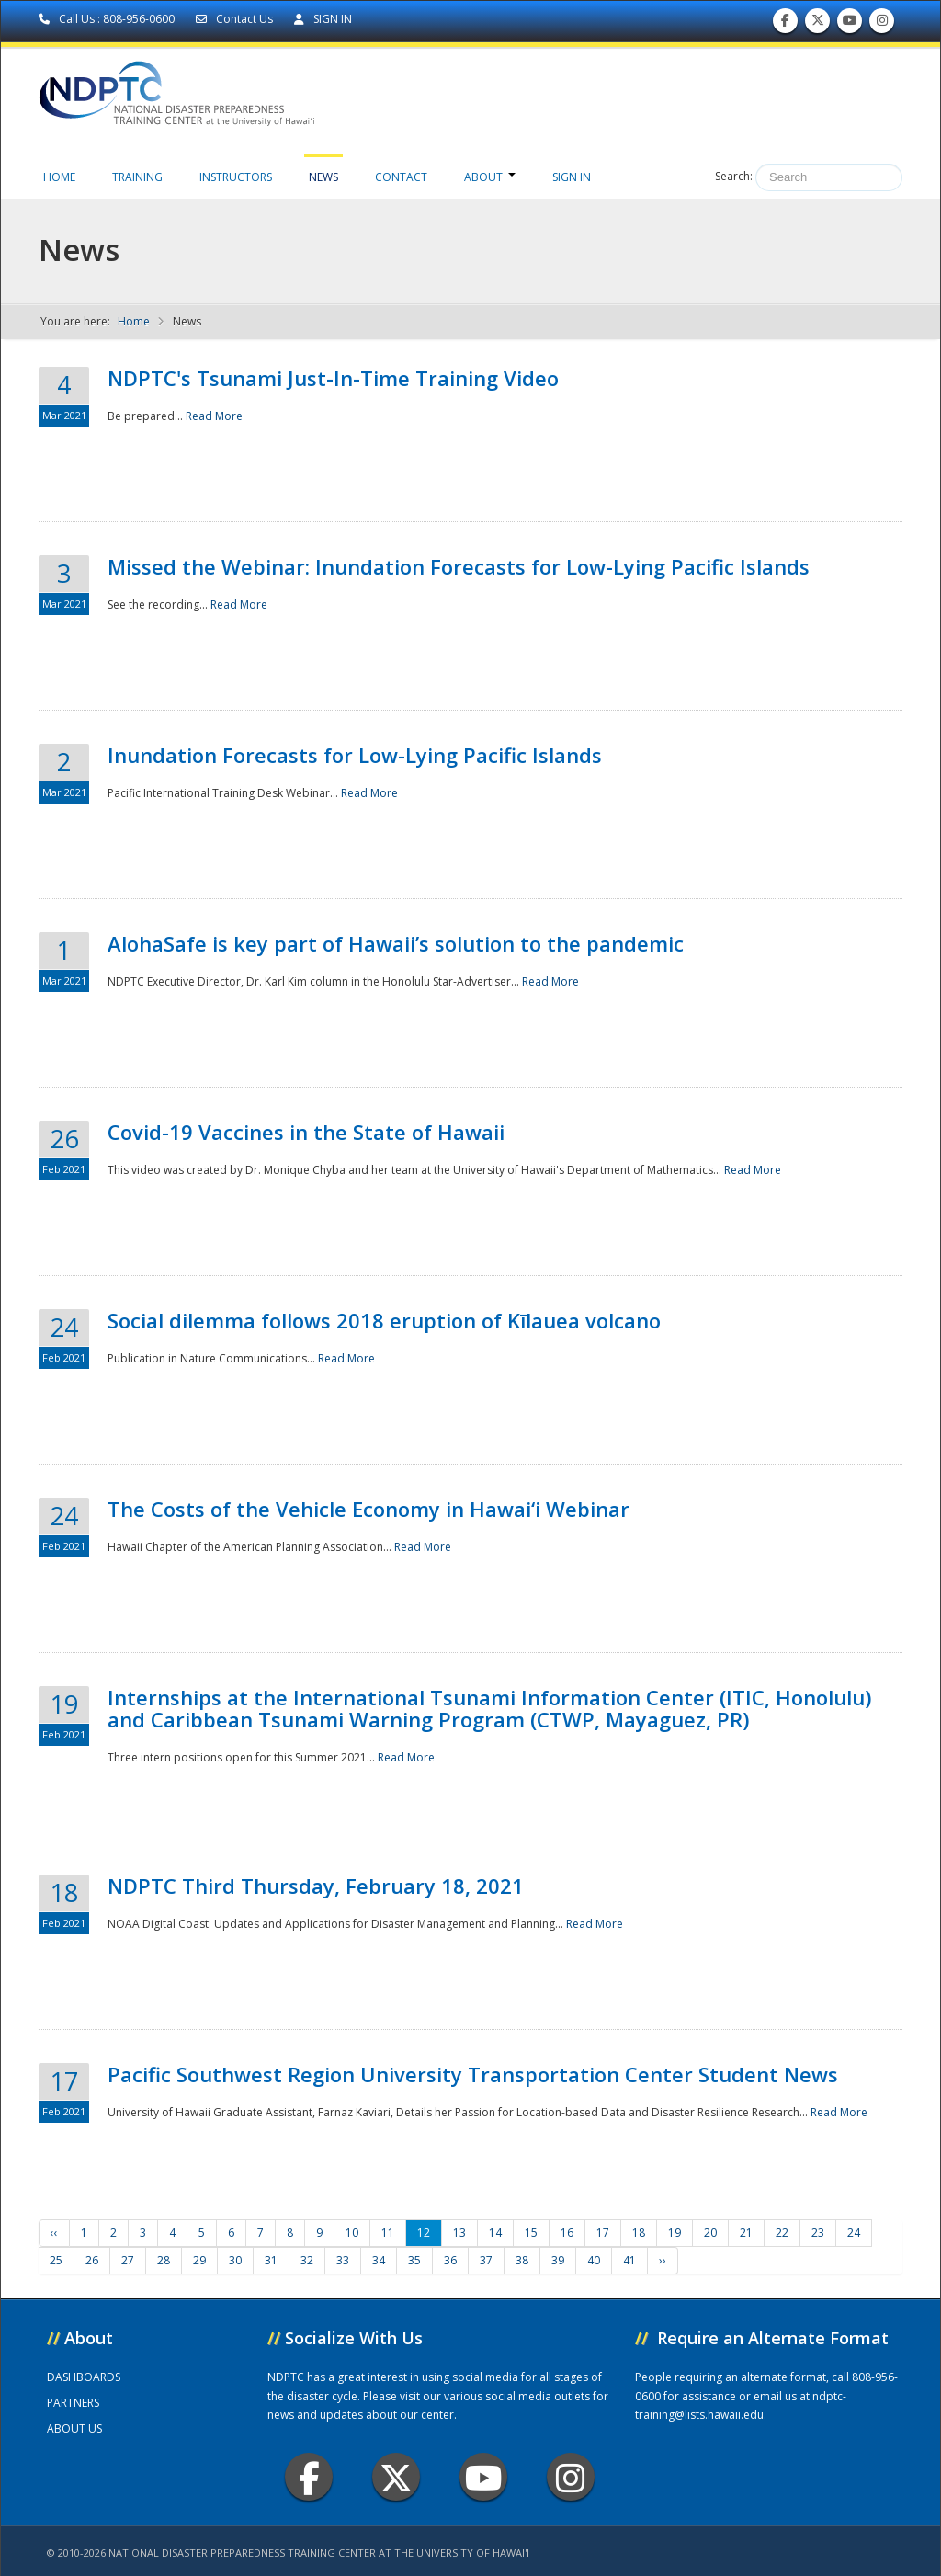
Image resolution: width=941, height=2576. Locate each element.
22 (782, 2232)
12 (423, 2232)
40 (593, 2260)
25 (56, 2260)
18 (638, 2232)
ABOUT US (74, 2428)
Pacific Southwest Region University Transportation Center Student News (473, 2074)
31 (271, 2260)
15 (531, 2232)
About (490, 177)
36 (450, 2260)
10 (352, 2232)
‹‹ (54, 2232)
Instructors (235, 177)
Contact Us (236, 19)
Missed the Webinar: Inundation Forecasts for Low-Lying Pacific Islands (459, 566)
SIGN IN (323, 19)
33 (342, 2260)
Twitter (396, 2477)
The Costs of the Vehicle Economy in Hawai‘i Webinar (368, 1508)
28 (163, 2260)
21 (746, 2232)
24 (853, 2232)
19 (674, 2232)
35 (414, 2260)
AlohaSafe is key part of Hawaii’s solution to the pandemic (396, 943)
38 (522, 2260)
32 (306, 2260)
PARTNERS (73, 2403)
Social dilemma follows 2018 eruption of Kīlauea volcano (384, 1320)
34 (378, 2260)
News (323, 177)
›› (662, 2260)
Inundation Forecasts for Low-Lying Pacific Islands (355, 755)
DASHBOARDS (83, 2377)
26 (91, 2260)
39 (557, 2260)
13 (459, 2232)
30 (235, 2260)
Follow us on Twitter (817, 24)
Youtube (484, 2477)
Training (137, 177)
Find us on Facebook (785, 24)
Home (59, 177)
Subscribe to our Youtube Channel (850, 24)
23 (817, 2232)
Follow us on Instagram (882, 24)
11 (387, 2232)
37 (486, 2260)
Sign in (571, 177)
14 (495, 2232)
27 (127, 2260)
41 (629, 2260)
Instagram (570, 2477)
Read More (214, 416)
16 (567, 2232)
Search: (734, 176)
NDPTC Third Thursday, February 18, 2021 (316, 1885)
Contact (401, 177)
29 (199, 2260)
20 (710, 2232)
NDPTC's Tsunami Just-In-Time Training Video (333, 378)
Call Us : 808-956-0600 (108, 19)
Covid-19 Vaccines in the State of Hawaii (306, 1132)
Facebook (309, 2477)
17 (602, 2232)
